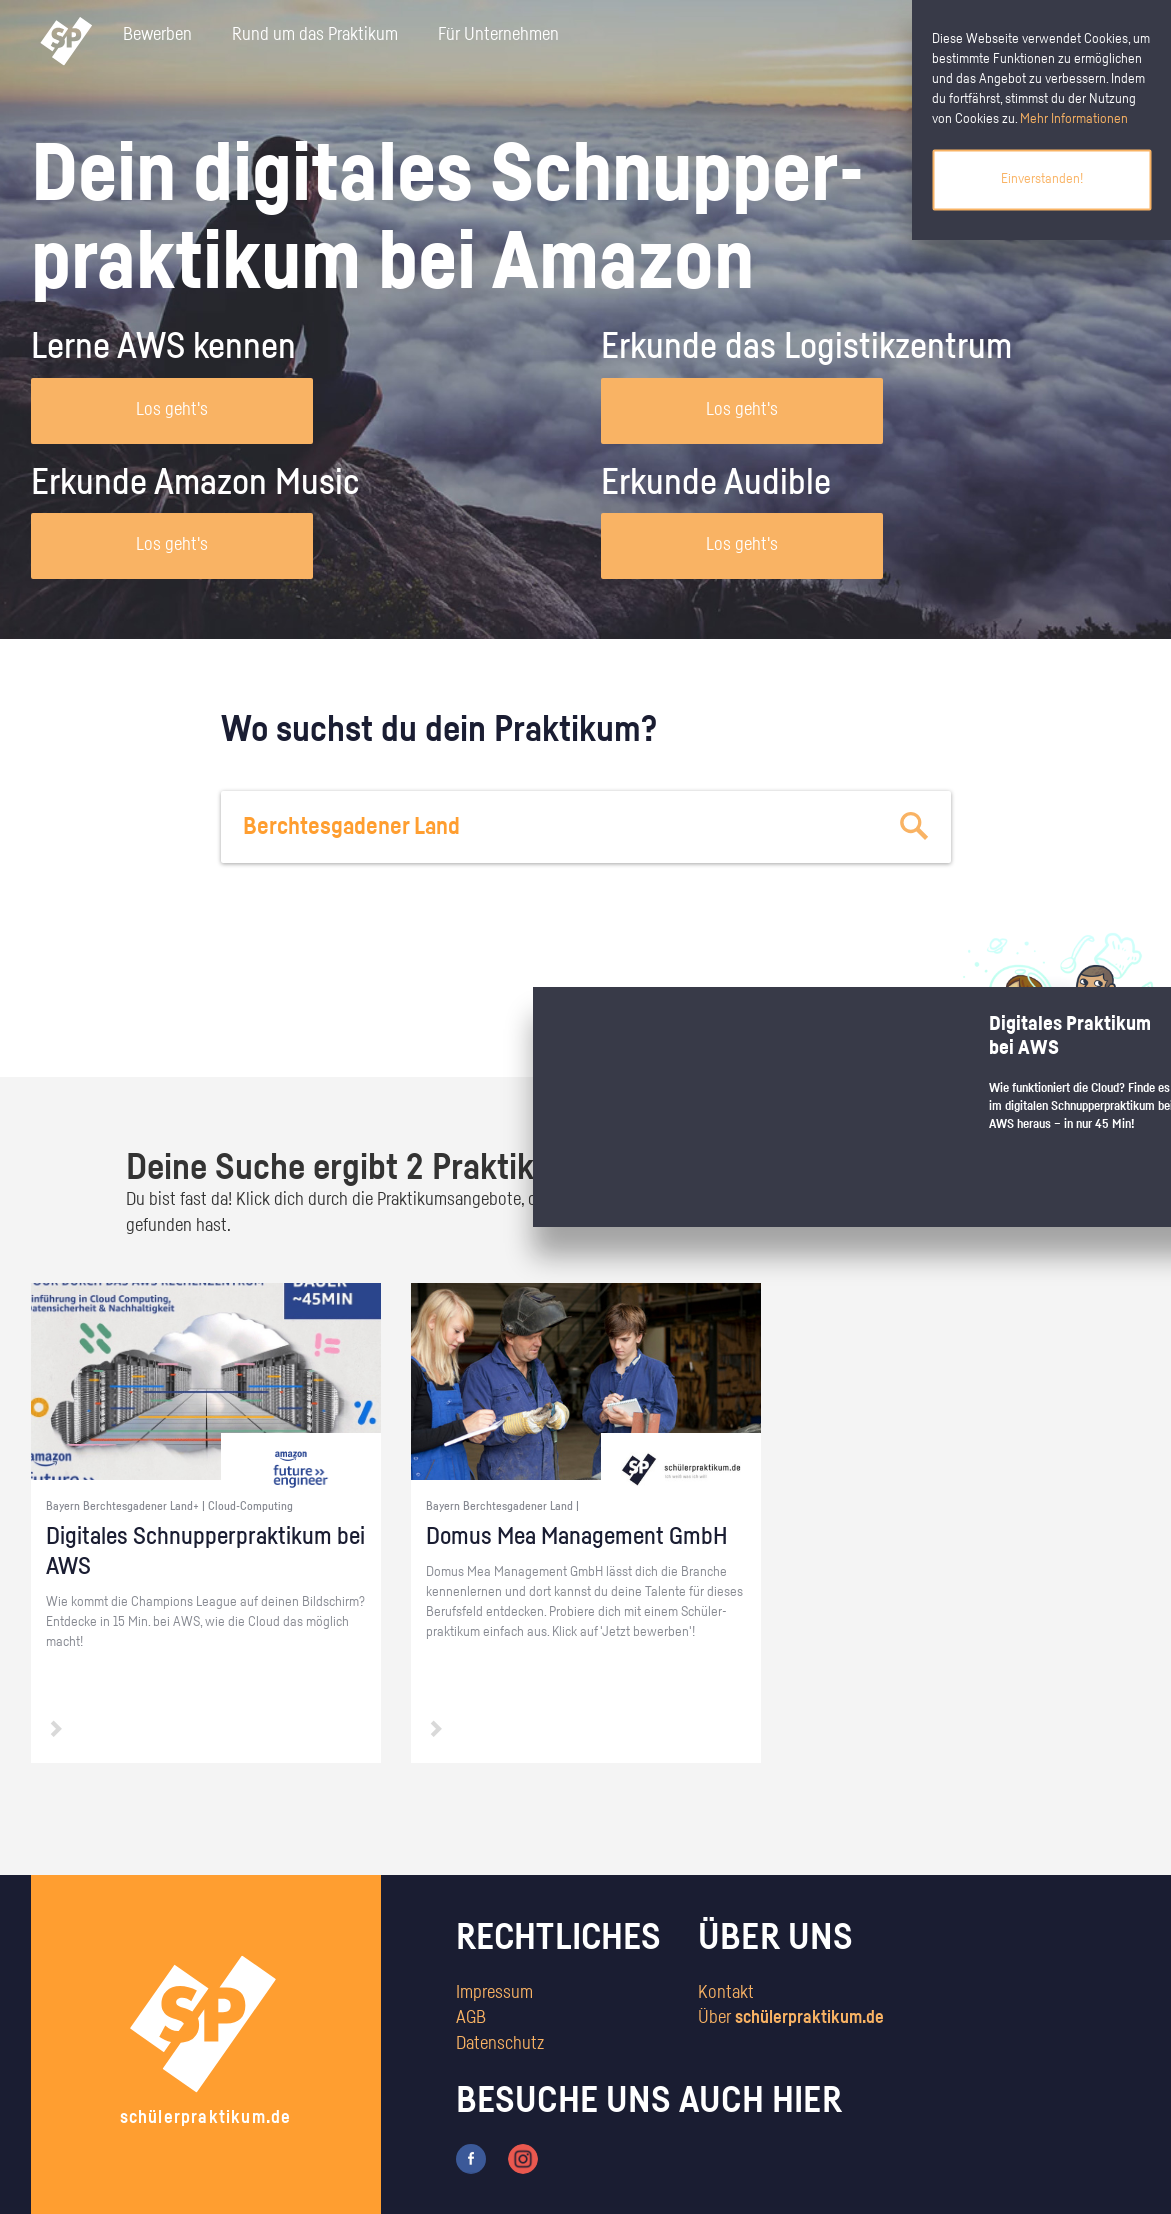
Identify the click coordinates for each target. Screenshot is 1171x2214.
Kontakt (726, 1993)
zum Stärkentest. (843, 1026)
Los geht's (172, 410)
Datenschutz (500, 2044)
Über (791, 2018)
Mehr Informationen (1074, 119)
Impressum (494, 1993)
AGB (471, 2018)
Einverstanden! (1042, 179)
